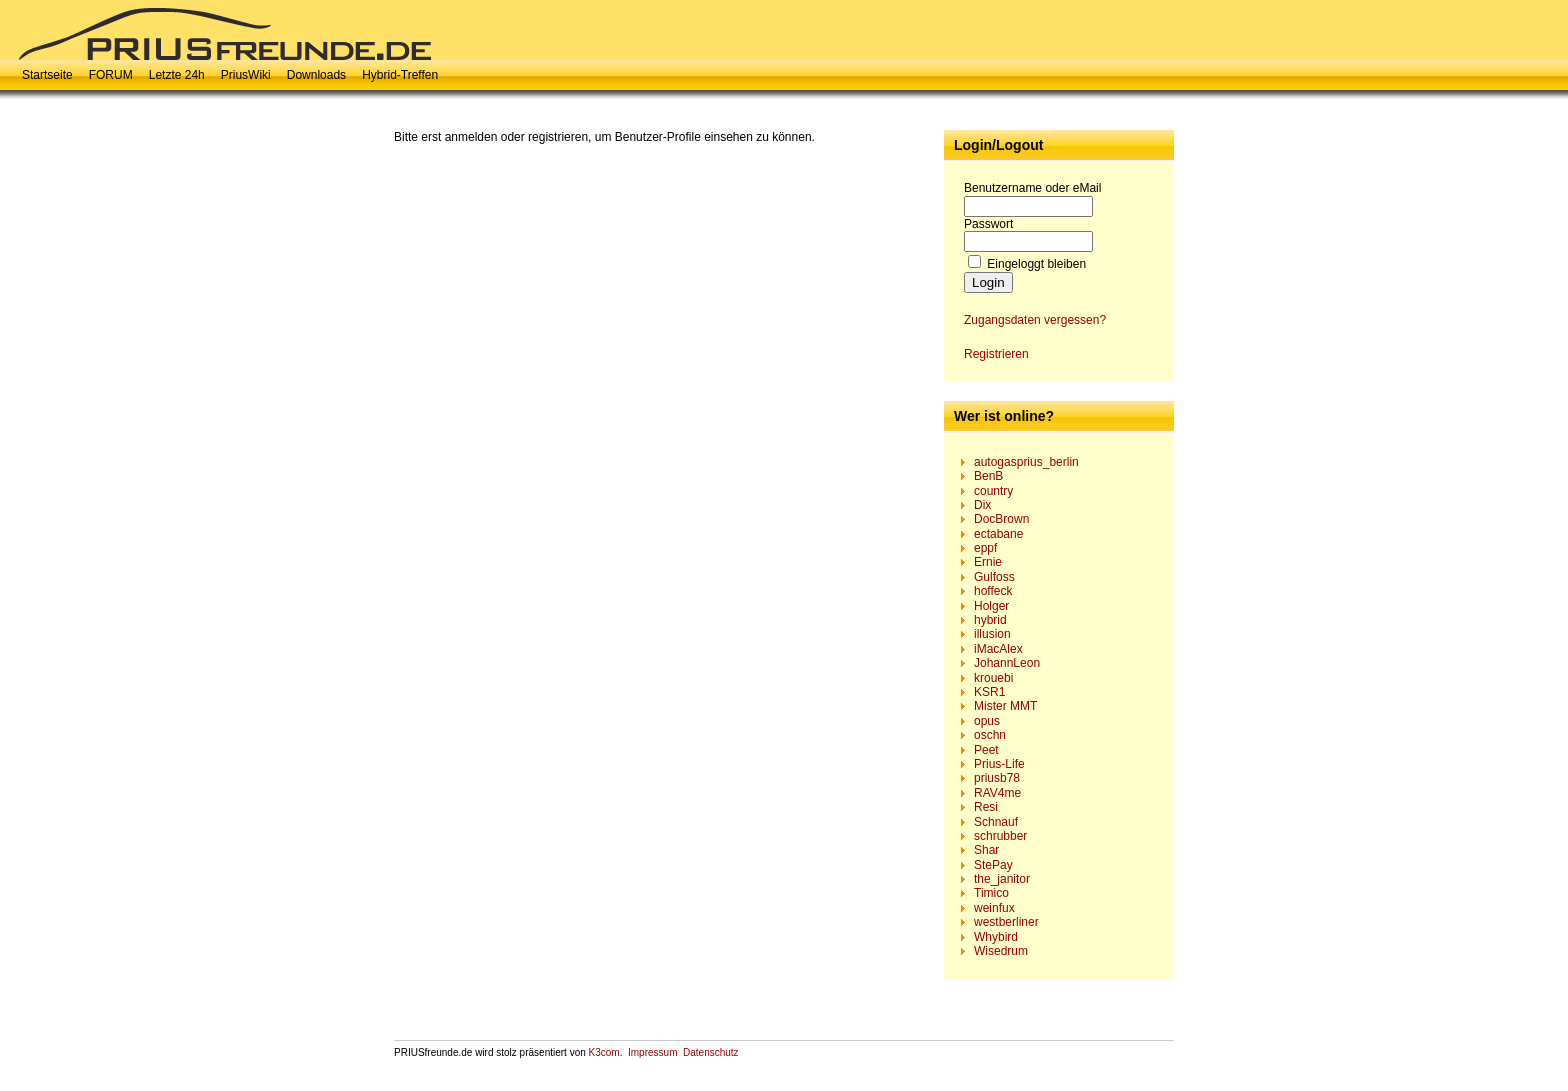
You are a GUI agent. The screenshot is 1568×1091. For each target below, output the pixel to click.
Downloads (316, 75)
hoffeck (993, 591)
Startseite (47, 75)
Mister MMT (1005, 706)
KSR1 (989, 692)
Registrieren (996, 354)
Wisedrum (1001, 951)
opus (987, 721)
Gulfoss (994, 577)
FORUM (111, 75)
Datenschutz (711, 1052)
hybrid (990, 620)
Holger (991, 606)
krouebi (993, 678)
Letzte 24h (177, 75)
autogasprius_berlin (1026, 462)
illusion (992, 634)
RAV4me (997, 793)
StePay (993, 865)
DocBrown (1001, 519)
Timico (991, 893)
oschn (990, 735)
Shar (986, 850)
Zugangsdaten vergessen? (1035, 320)
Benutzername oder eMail (1032, 188)
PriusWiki (246, 75)
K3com (604, 1052)
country (993, 491)
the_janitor (1002, 879)
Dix (982, 505)
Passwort (988, 224)
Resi (986, 807)
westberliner (1006, 922)
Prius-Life (999, 764)
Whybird (996, 937)
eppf (985, 548)
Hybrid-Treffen (400, 75)
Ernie (988, 562)
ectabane (998, 534)
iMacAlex (998, 649)
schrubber (1000, 836)
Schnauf (996, 822)
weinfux (994, 908)
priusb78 (997, 778)
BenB (988, 476)
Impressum (652, 1052)
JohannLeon (1007, 663)
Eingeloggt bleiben (1036, 264)
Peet (986, 750)
